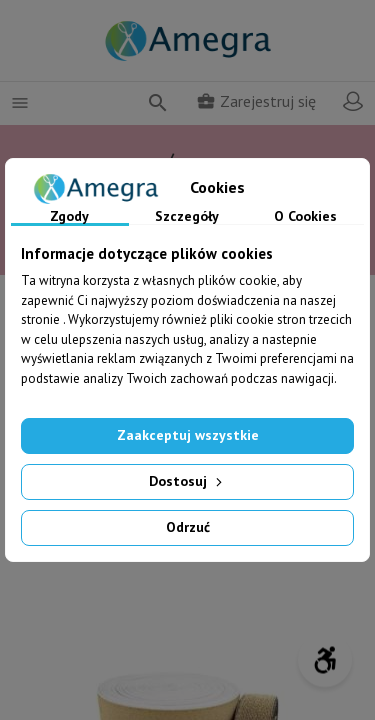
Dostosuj (187, 481)
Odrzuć (188, 527)
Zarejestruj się (256, 101)
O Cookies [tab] (305, 217)
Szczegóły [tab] (187, 217)
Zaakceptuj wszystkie (188, 435)
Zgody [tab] (69, 217)
